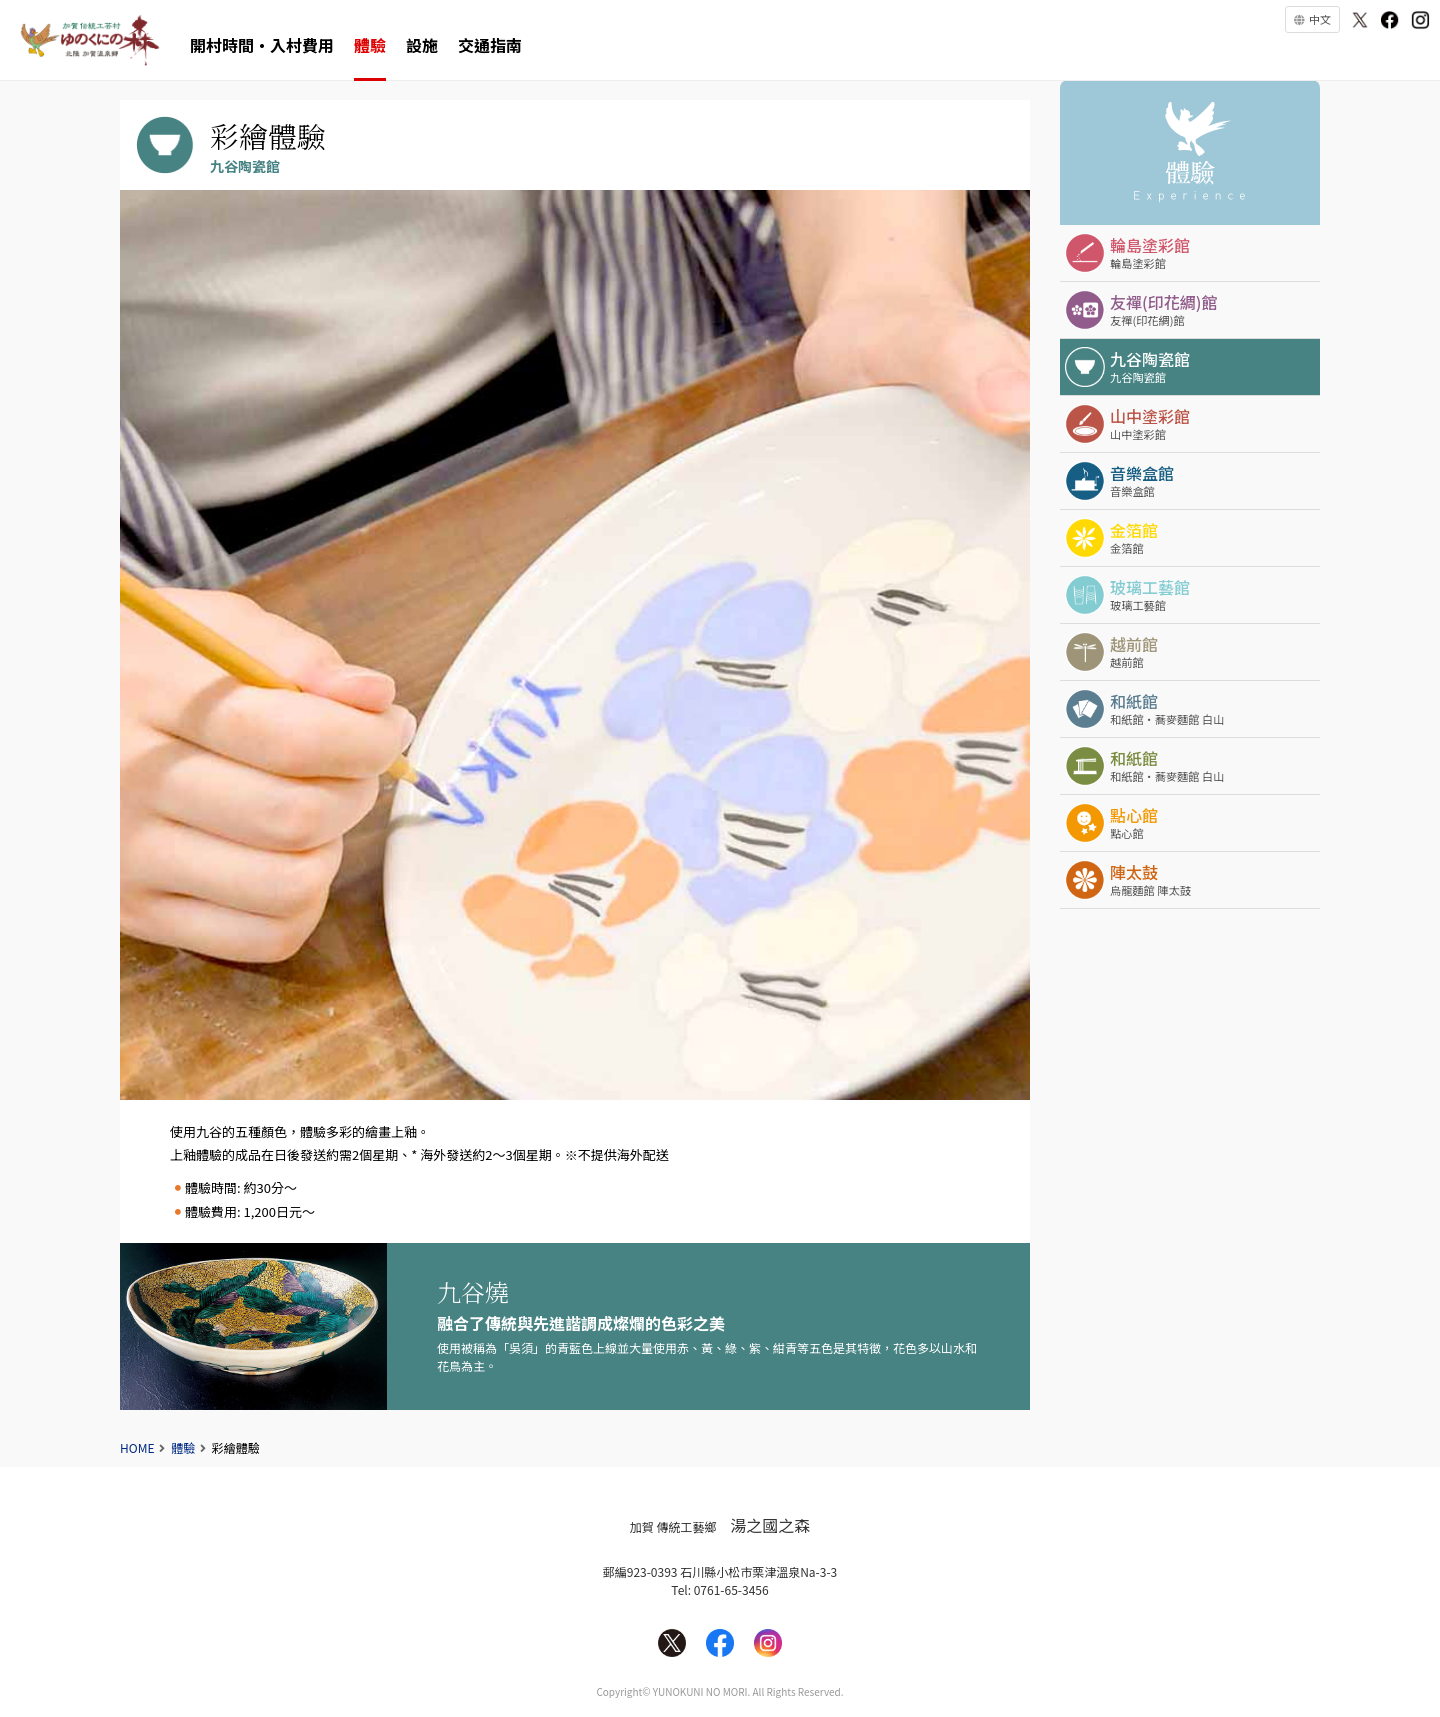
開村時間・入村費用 (262, 45)
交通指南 (490, 45)
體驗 (370, 45)
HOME (137, 1447)
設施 (422, 45)
